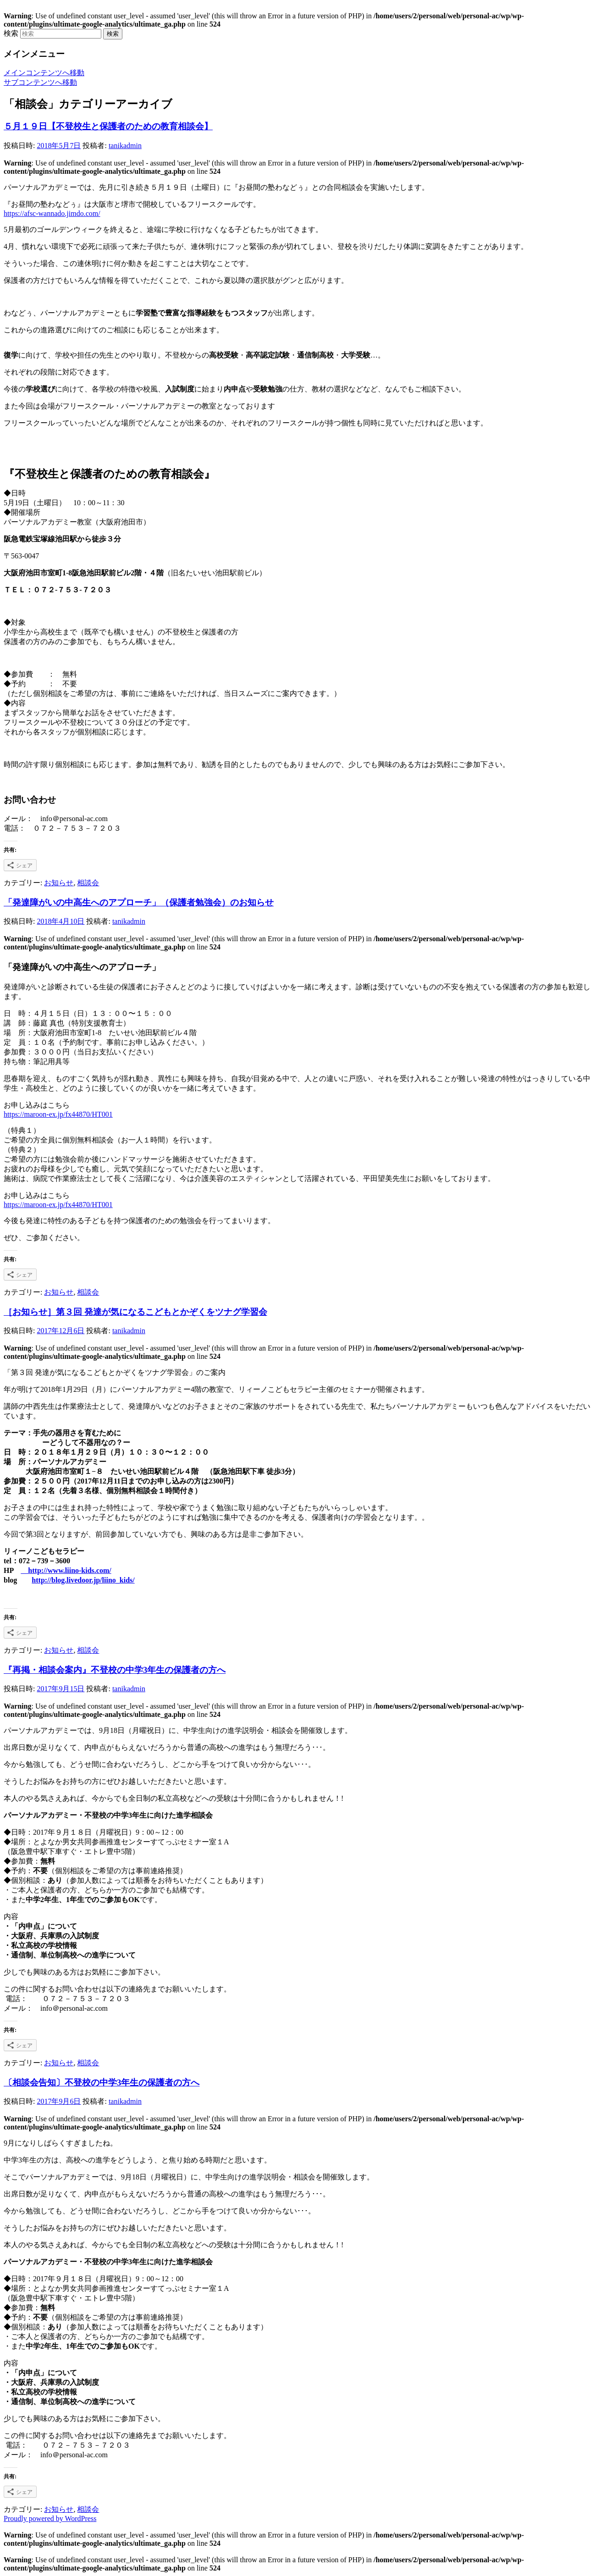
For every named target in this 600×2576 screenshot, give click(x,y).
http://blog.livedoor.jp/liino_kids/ (83, 1580)
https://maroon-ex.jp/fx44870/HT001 (58, 1114)
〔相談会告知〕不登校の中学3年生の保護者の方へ (101, 2082)
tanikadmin (125, 145)
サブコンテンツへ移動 (40, 82)
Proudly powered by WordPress (50, 2518)
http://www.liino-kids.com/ (66, 1570)
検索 (11, 33)
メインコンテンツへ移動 (44, 73)
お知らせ (58, 883)
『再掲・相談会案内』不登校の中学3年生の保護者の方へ (115, 1670)
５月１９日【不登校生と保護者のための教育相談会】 (108, 126)
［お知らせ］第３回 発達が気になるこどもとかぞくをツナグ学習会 (135, 1312)
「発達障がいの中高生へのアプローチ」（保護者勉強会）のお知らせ (139, 902)
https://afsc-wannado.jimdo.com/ (52, 213)
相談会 (88, 883)
